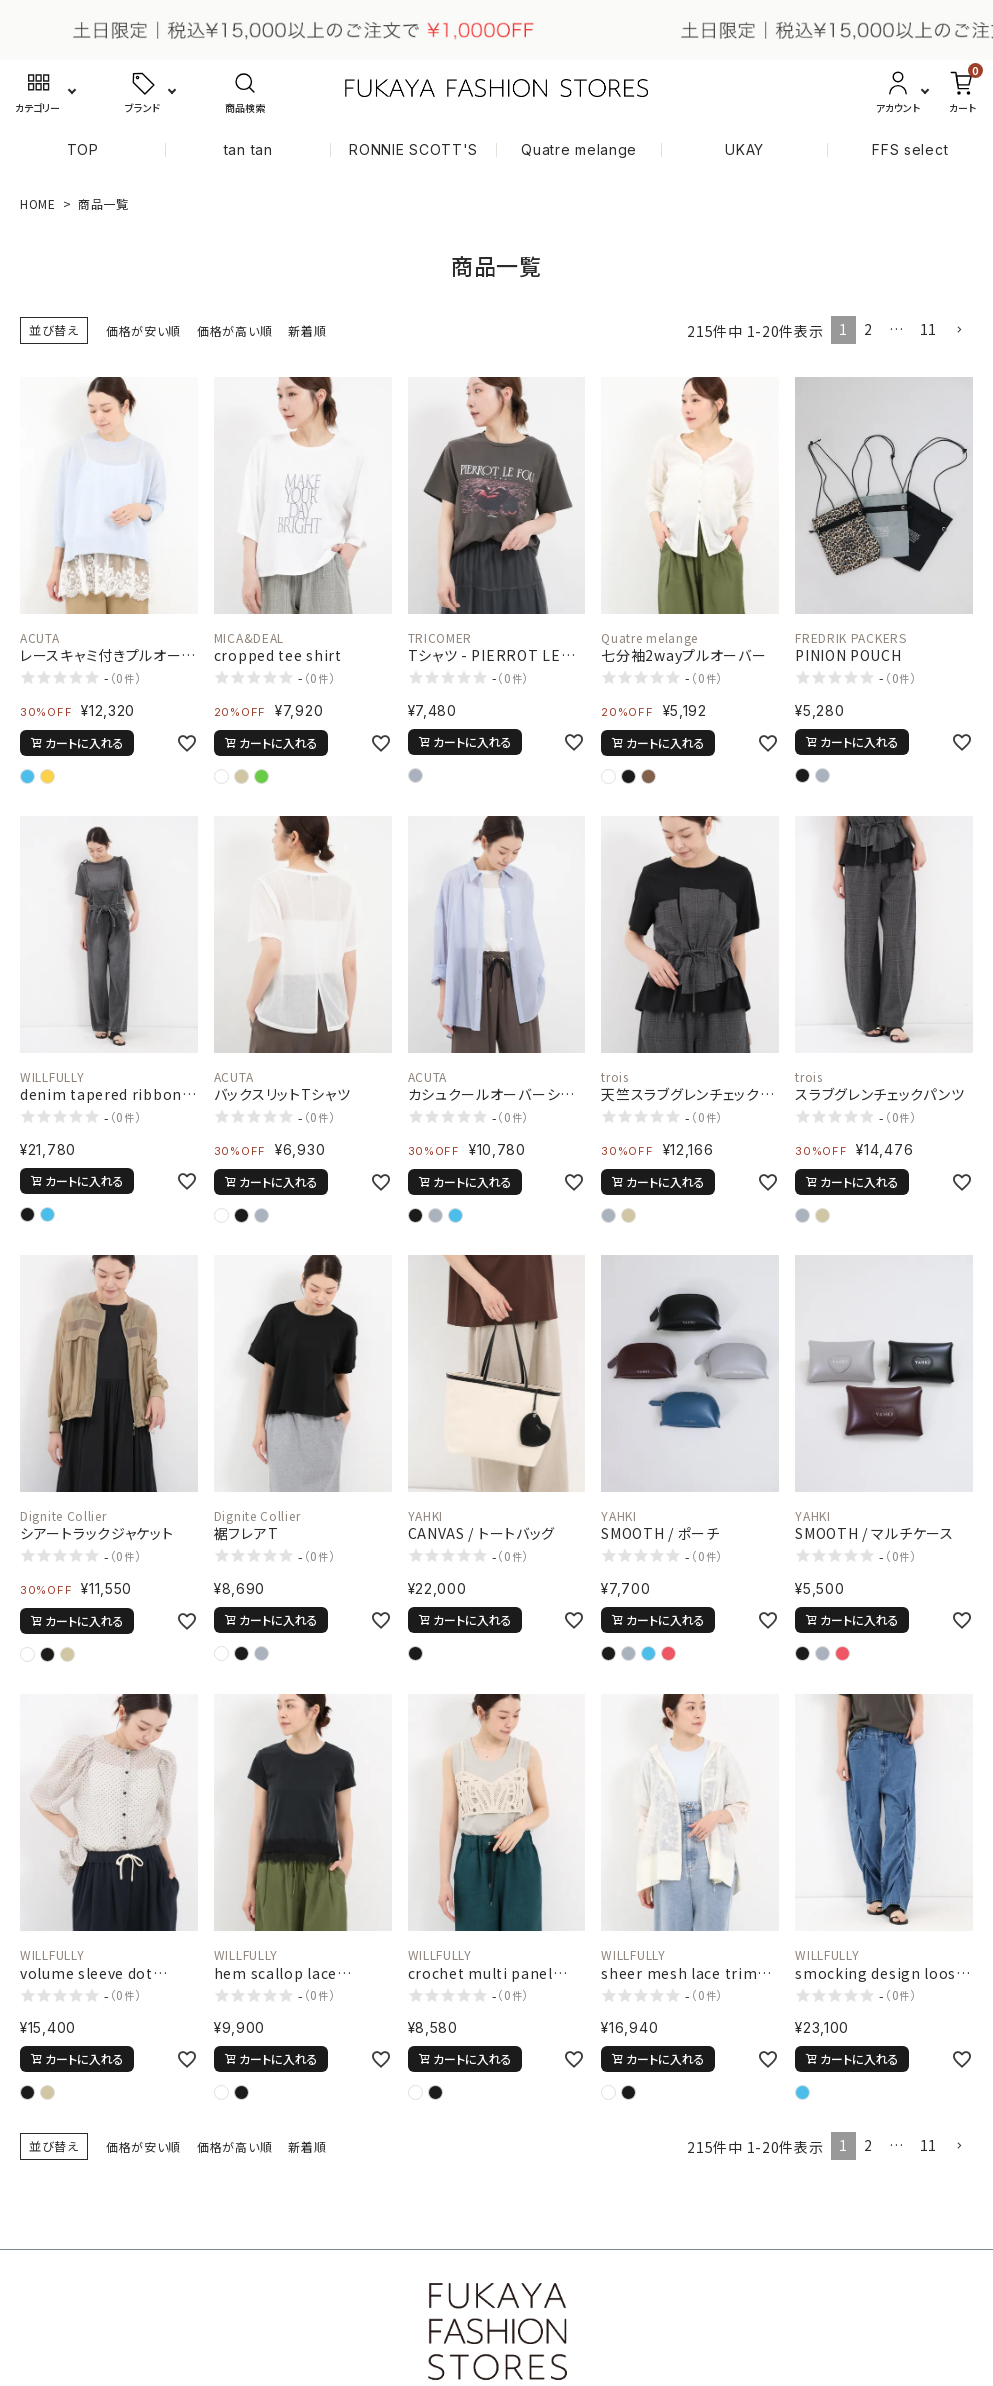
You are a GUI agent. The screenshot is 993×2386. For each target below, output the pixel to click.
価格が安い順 (143, 330)
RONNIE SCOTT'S (413, 149)
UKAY (744, 149)
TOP (83, 149)
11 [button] (928, 329)
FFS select (910, 149)
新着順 (307, 330)
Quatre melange (579, 149)
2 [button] (868, 329)
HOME (38, 203)
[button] (959, 330)
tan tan (248, 149)
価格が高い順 (234, 330)
